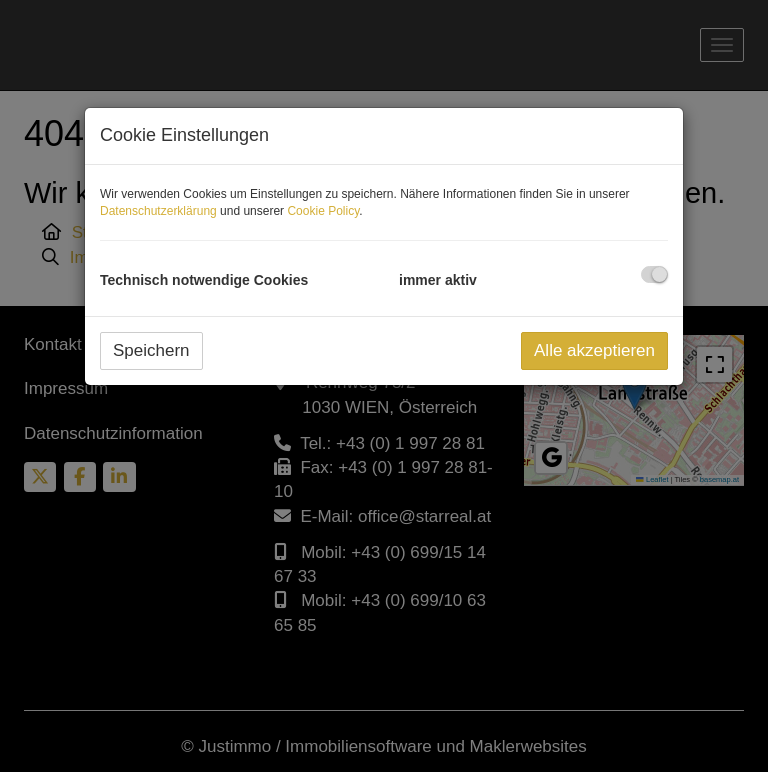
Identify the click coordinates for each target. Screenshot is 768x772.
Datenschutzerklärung (158, 211)
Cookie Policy (323, 211)
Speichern (151, 350)
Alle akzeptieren (594, 350)
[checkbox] (654, 274)
